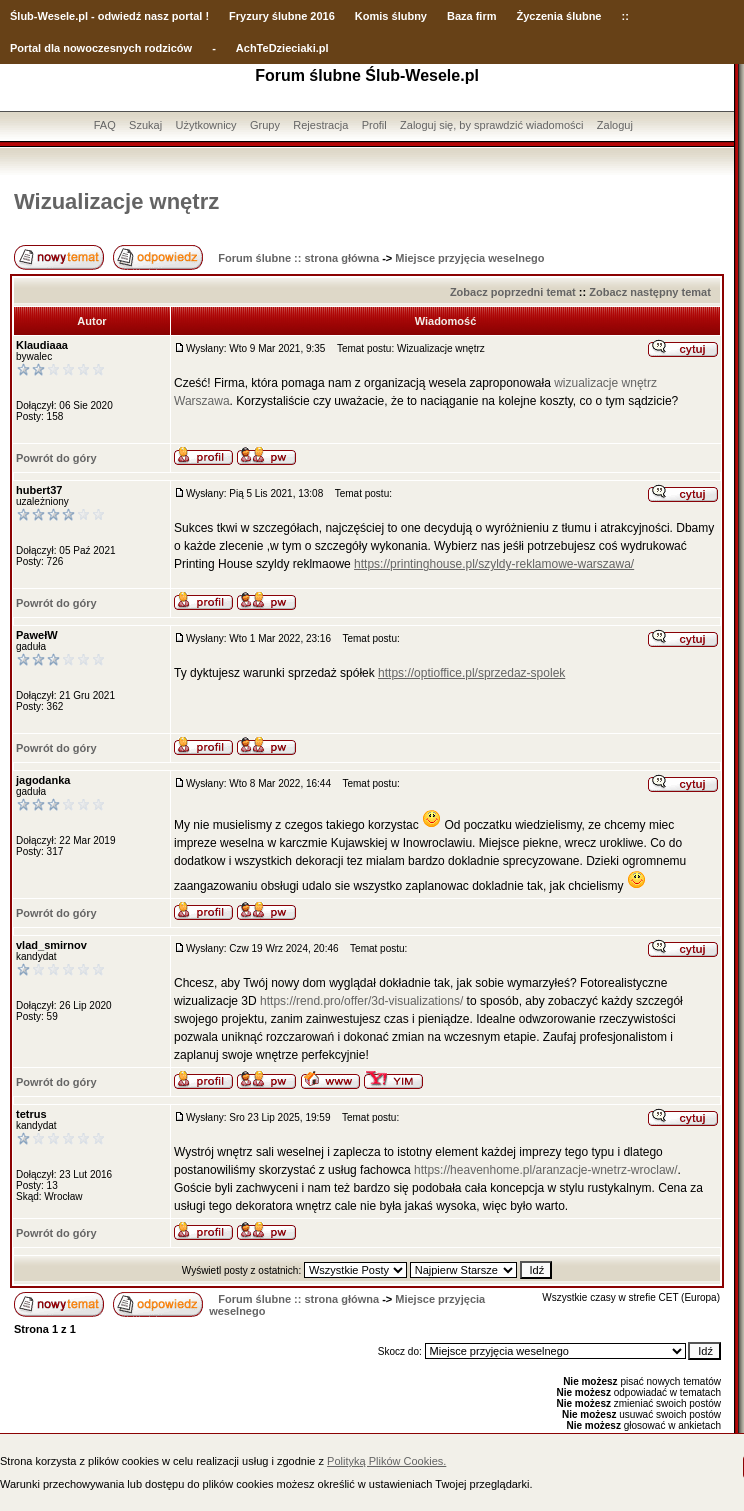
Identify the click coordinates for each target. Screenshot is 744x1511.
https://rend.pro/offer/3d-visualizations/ (361, 1001)
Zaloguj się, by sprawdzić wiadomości (491, 125)
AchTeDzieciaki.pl (282, 48)
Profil (374, 125)
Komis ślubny (391, 16)
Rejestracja (320, 125)
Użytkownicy (205, 125)
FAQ (105, 125)
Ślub (22, 16)
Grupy (265, 125)
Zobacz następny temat (650, 292)
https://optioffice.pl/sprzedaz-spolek (471, 673)
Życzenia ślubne (559, 16)
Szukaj (145, 125)
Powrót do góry (56, 458)
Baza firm (472, 16)
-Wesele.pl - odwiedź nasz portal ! (121, 16)
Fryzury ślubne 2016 (282, 16)
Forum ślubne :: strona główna (298, 258)
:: (624, 16)
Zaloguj (615, 125)
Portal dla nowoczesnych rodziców (101, 48)
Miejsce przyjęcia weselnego (469, 258)
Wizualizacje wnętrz (116, 201)
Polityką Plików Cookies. (386, 1461)
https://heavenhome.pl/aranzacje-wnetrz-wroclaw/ (545, 1170)
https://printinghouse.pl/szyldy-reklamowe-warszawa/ (494, 564)
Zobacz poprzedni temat (513, 292)
